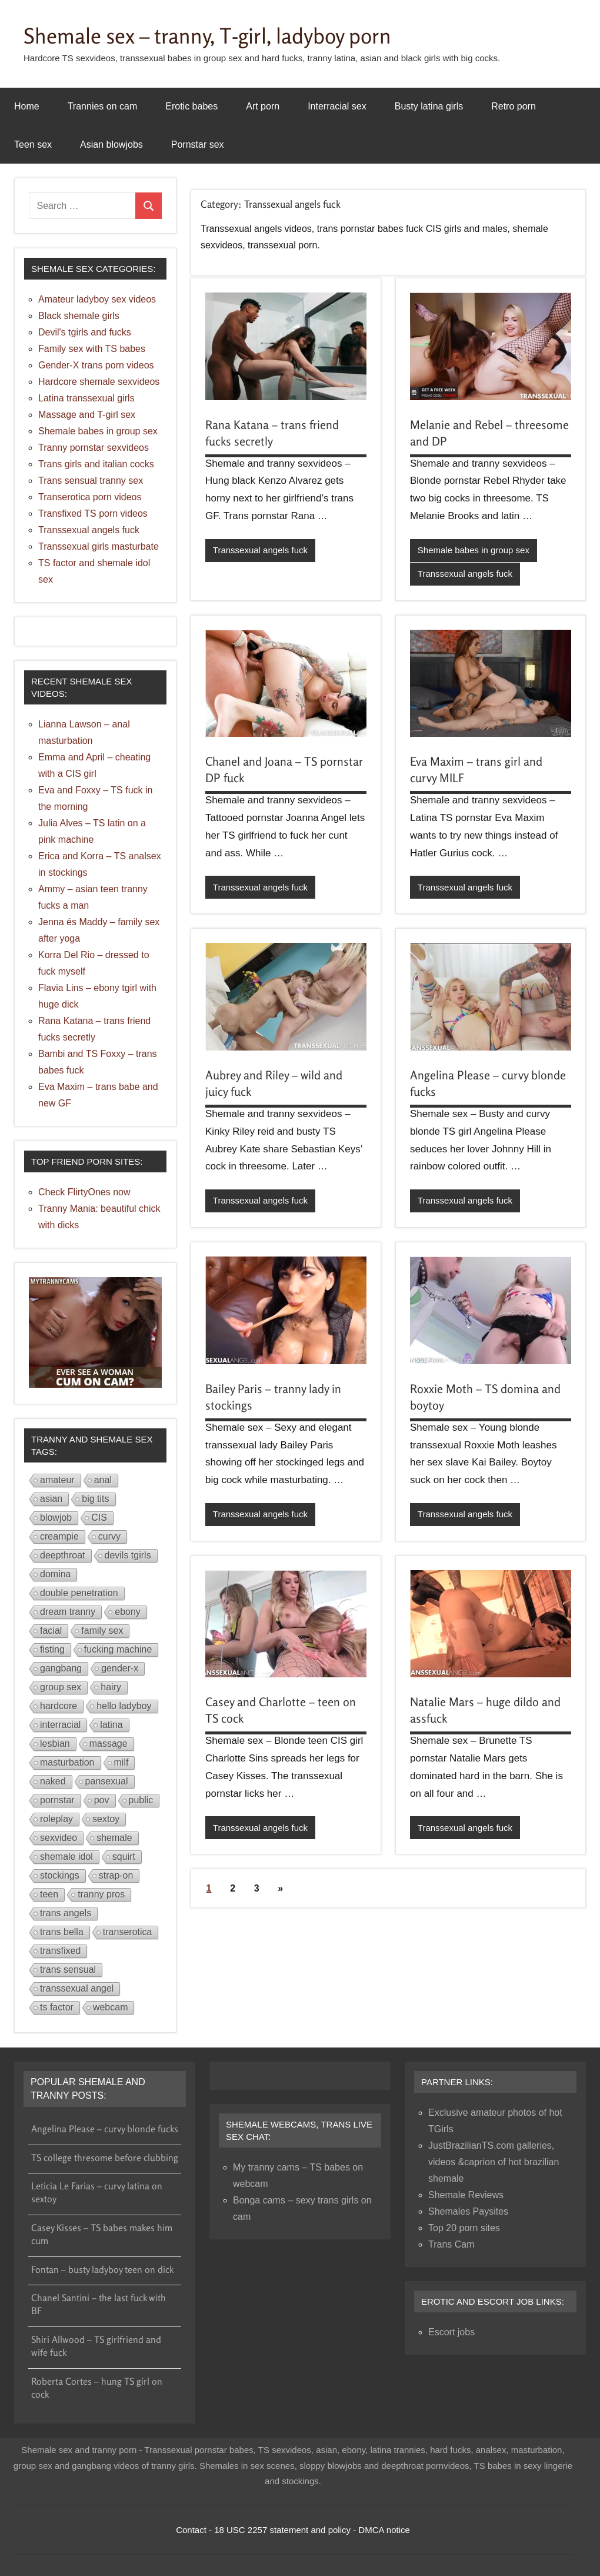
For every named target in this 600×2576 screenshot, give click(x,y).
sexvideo (58, 1838)
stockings (59, 1875)
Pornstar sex (197, 144)
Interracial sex (337, 106)
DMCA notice (384, 2530)
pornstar (57, 1800)
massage (108, 1744)
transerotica (127, 1932)
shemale (114, 1838)
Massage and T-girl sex (86, 415)
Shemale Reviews (466, 2195)
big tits (95, 1499)
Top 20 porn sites (464, 2228)
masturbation (67, 1762)
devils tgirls (128, 1555)
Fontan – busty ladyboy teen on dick (102, 2269)
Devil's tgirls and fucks (84, 332)
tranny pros (101, 1894)
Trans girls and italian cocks (96, 464)
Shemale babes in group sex (473, 550)
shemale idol (66, 1857)
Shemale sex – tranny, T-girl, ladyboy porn (207, 35)
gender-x (119, 1668)
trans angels (65, 1913)
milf (121, 1762)
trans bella (62, 1932)
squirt (123, 1857)
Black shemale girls (78, 316)
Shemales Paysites (468, 2211)
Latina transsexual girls (86, 398)
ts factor (57, 2007)
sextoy (105, 1819)
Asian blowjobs (111, 144)
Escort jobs (451, 2332)
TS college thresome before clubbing (104, 2157)
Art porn (262, 106)
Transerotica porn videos (90, 497)
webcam (110, 2007)
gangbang (61, 1668)
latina (111, 1725)
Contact (191, 2530)
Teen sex (33, 144)
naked (53, 1781)
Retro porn (513, 106)
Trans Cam (451, 2244)
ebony (128, 1612)
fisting (52, 1649)
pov (101, 1800)
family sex (102, 1631)
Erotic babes (191, 106)
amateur (57, 1480)
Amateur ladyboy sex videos (97, 299)
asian (51, 1499)
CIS (99, 1518)
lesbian (55, 1744)
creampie (59, 1536)
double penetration (79, 1593)
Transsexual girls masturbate (98, 546)
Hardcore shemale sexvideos (98, 382)
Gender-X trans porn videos (96, 365)
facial (51, 1631)
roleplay (56, 1819)
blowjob (56, 1518)
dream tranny (67, 1612)
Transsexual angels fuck (260, 550)
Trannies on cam (103, 106)
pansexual (106, 1781)
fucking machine (118, 1649)
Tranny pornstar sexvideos (93, 448)
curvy (109, 1536)
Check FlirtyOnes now (84, 1192)
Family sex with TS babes (91, 349)
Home (26, 106)
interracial (60, 1725)
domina (55, 1574)
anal (103, 1480)
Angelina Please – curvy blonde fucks (104, 2129)
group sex (60, 1687)
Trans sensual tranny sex (90, 481)
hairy (111, 1687)
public (141, 1800)
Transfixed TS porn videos (93, 513)
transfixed (60, 1951)
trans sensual (68, 1970)
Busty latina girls (429, 106)
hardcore (58, 1706)
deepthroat (62, 1555)
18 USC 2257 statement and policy (282, 2530)
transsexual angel (77, 1988)
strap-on (116, 1875)
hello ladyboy (123, 1706)
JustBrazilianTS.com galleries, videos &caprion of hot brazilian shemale (493, 2161)
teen (49, 1894)
